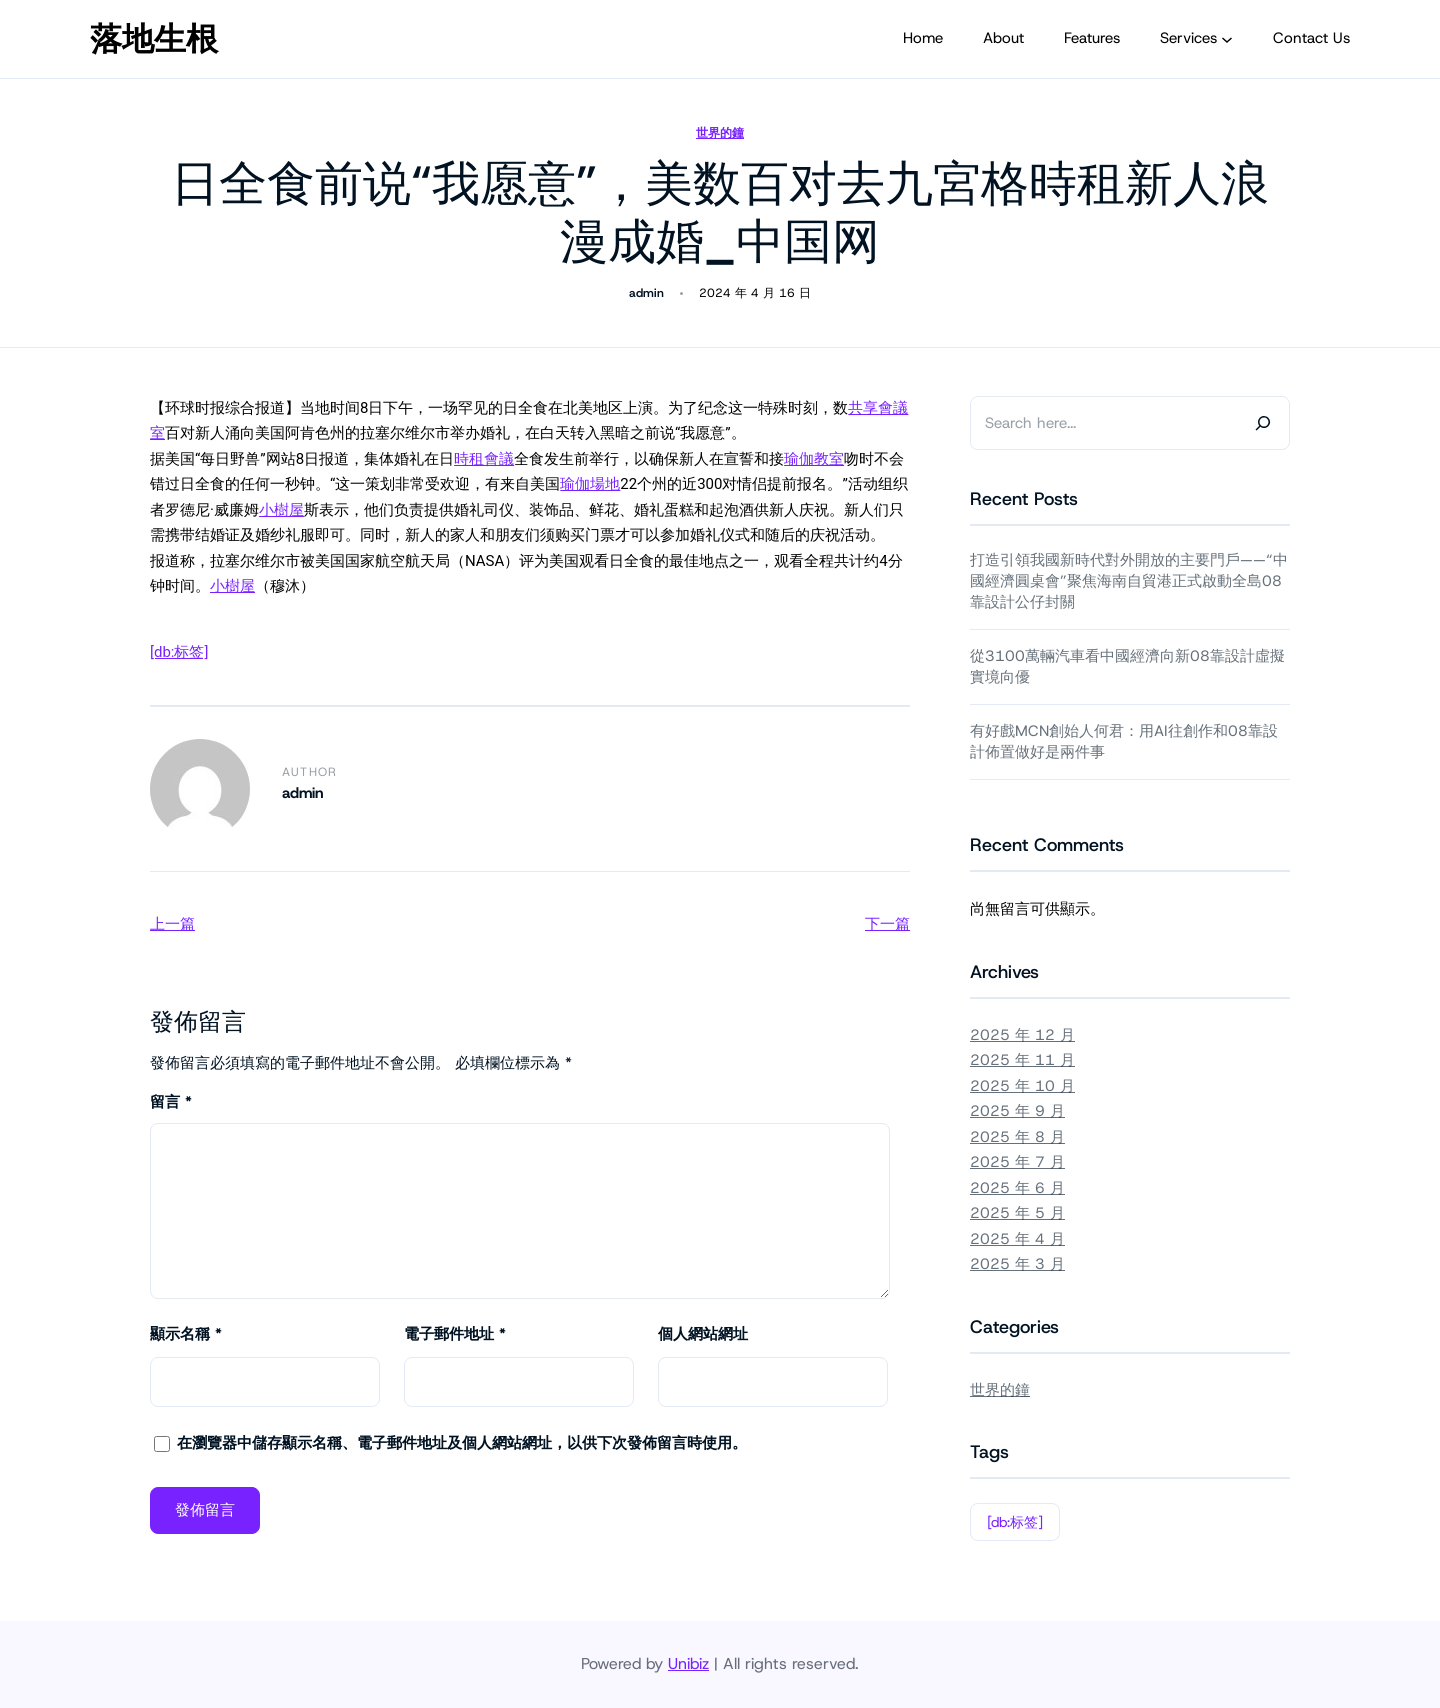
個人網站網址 (703, 1334)
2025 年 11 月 (1022, 1060)
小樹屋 (281, 510)
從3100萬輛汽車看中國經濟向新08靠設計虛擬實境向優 (1127, 666)
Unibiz (688, 1663)
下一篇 (887, 924)
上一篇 (172, 924)
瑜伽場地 (590, 484)
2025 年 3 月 (1017, 1264)
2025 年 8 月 (1017, 1137)
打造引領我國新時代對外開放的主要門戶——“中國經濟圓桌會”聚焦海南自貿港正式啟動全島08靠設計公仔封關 (1129, 581)
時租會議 (484, 459)
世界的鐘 (720, 133)
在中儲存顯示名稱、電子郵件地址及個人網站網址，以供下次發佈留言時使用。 (462, 1443)
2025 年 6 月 (1017, 1188)
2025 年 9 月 (1017, 1111)
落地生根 (154, 39)
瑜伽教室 (814, 459)
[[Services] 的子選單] (1227, 39)
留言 (171, 1102)
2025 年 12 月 (1022, 1035)
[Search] (1263, 423)
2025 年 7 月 (1017, 1162)
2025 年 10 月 (1022, 1086)
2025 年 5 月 (1017, 1213)
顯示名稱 (186, 1334)
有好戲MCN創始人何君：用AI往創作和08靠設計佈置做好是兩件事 (1124, 741)
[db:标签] (179, 652)
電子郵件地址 (455, 1334)
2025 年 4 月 (1017, 1239)
